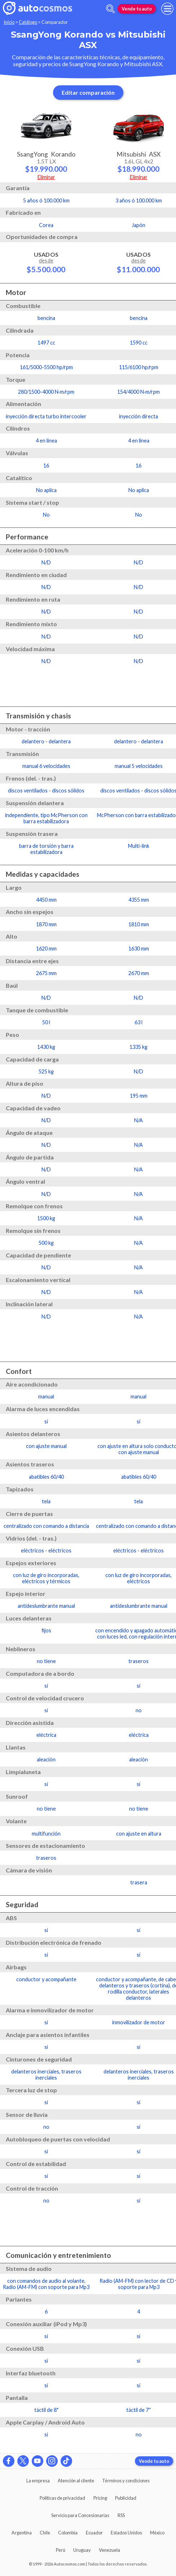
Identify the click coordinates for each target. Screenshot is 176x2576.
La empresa (38, 2480)
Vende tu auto (137, 9)
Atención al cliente (76, 2480)
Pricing (100, 2498)
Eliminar (46, 177)
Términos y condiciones (126, 2480)
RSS (121, 2515)
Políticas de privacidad (62, 2498)
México (157, 2533)
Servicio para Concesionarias (80, 2515)
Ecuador (94, 2533)
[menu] (167, 9)
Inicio (9, 22)
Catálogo (28, 22)
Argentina (22, 2533)
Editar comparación (88, 92)
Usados (46, 262)
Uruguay (82, 2550)
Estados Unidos (126, 2533)
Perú (60, 2550)
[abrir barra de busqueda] (110, 9)
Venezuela (109, 2550)
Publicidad (125, 2498)
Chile (45, 2533)
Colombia (68, 2533)
